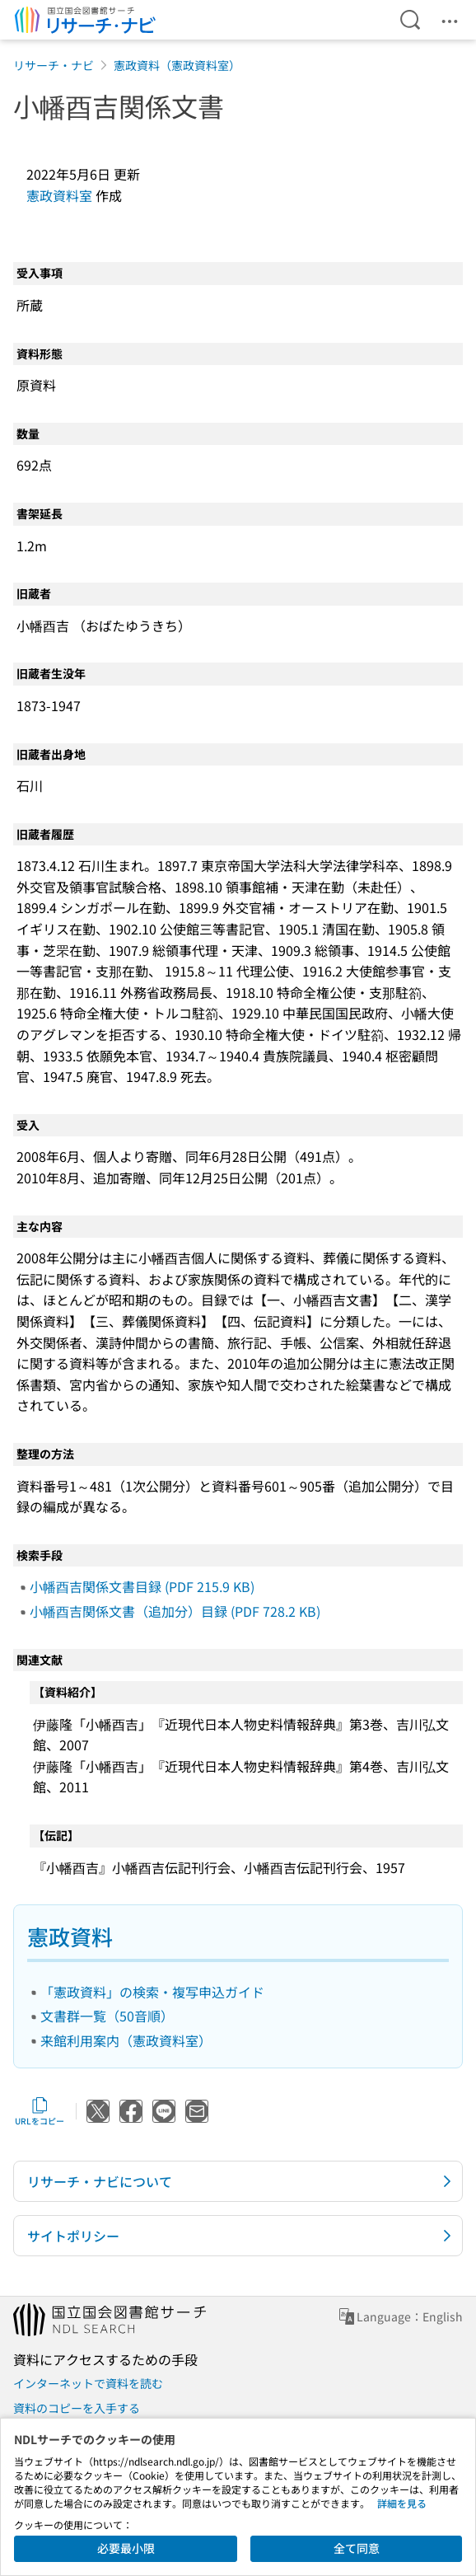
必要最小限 (126, 2548)
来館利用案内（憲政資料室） (126, 2040)
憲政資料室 (59, 195)
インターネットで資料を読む (88, 2383)
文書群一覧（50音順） (107, 2016)
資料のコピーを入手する (76, 2408)
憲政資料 (70, 1936)
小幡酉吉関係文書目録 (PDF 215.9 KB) (142, 1586)
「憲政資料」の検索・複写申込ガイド (152, 1992)
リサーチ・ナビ (53, 65)
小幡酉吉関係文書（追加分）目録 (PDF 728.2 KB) (175, 1611)
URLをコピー (39, 2111)
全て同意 (357, 2548)
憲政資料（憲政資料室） (177, 65)
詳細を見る (402, 2503)
